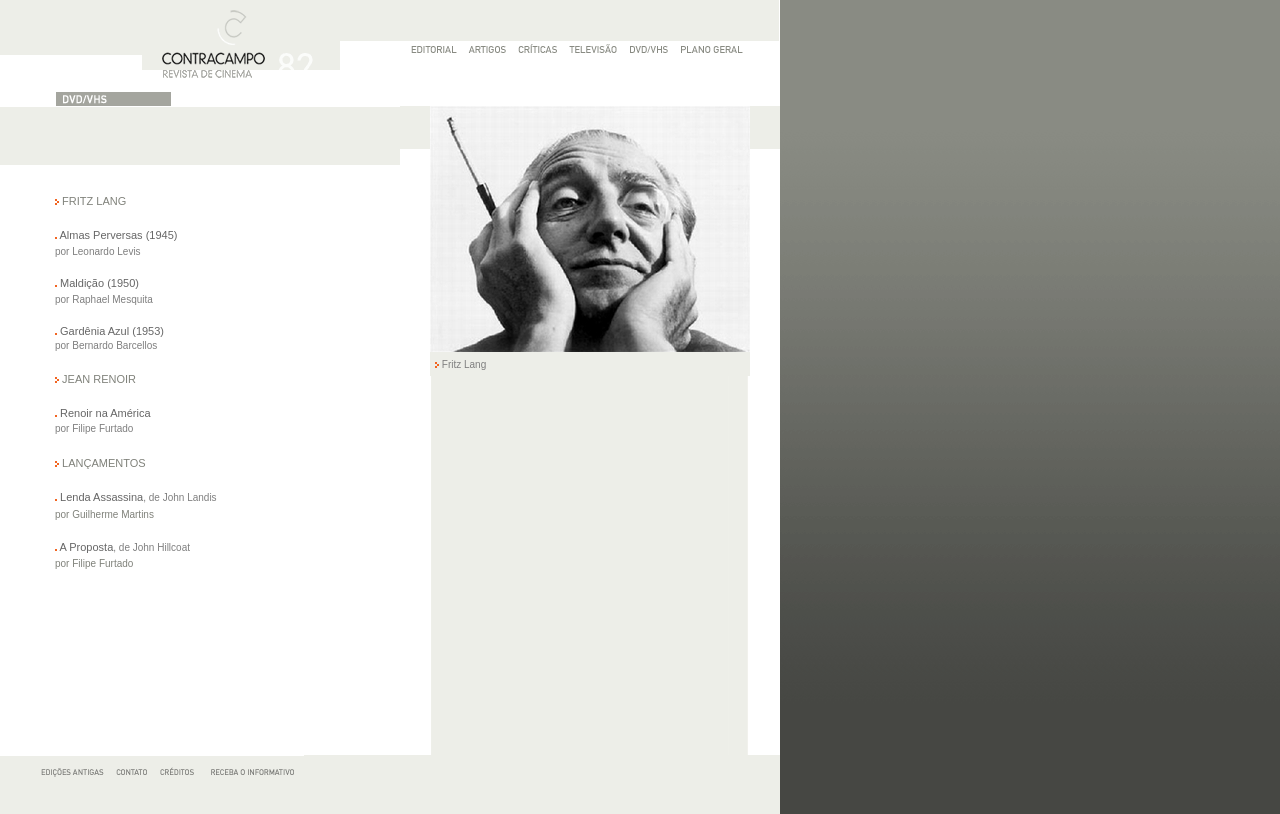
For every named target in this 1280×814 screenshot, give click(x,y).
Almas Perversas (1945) (118, 235)
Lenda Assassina (101, 497)
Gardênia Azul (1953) (112, 331)
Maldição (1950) (99, 283)
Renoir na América (105, 413)
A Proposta (86, 547)
